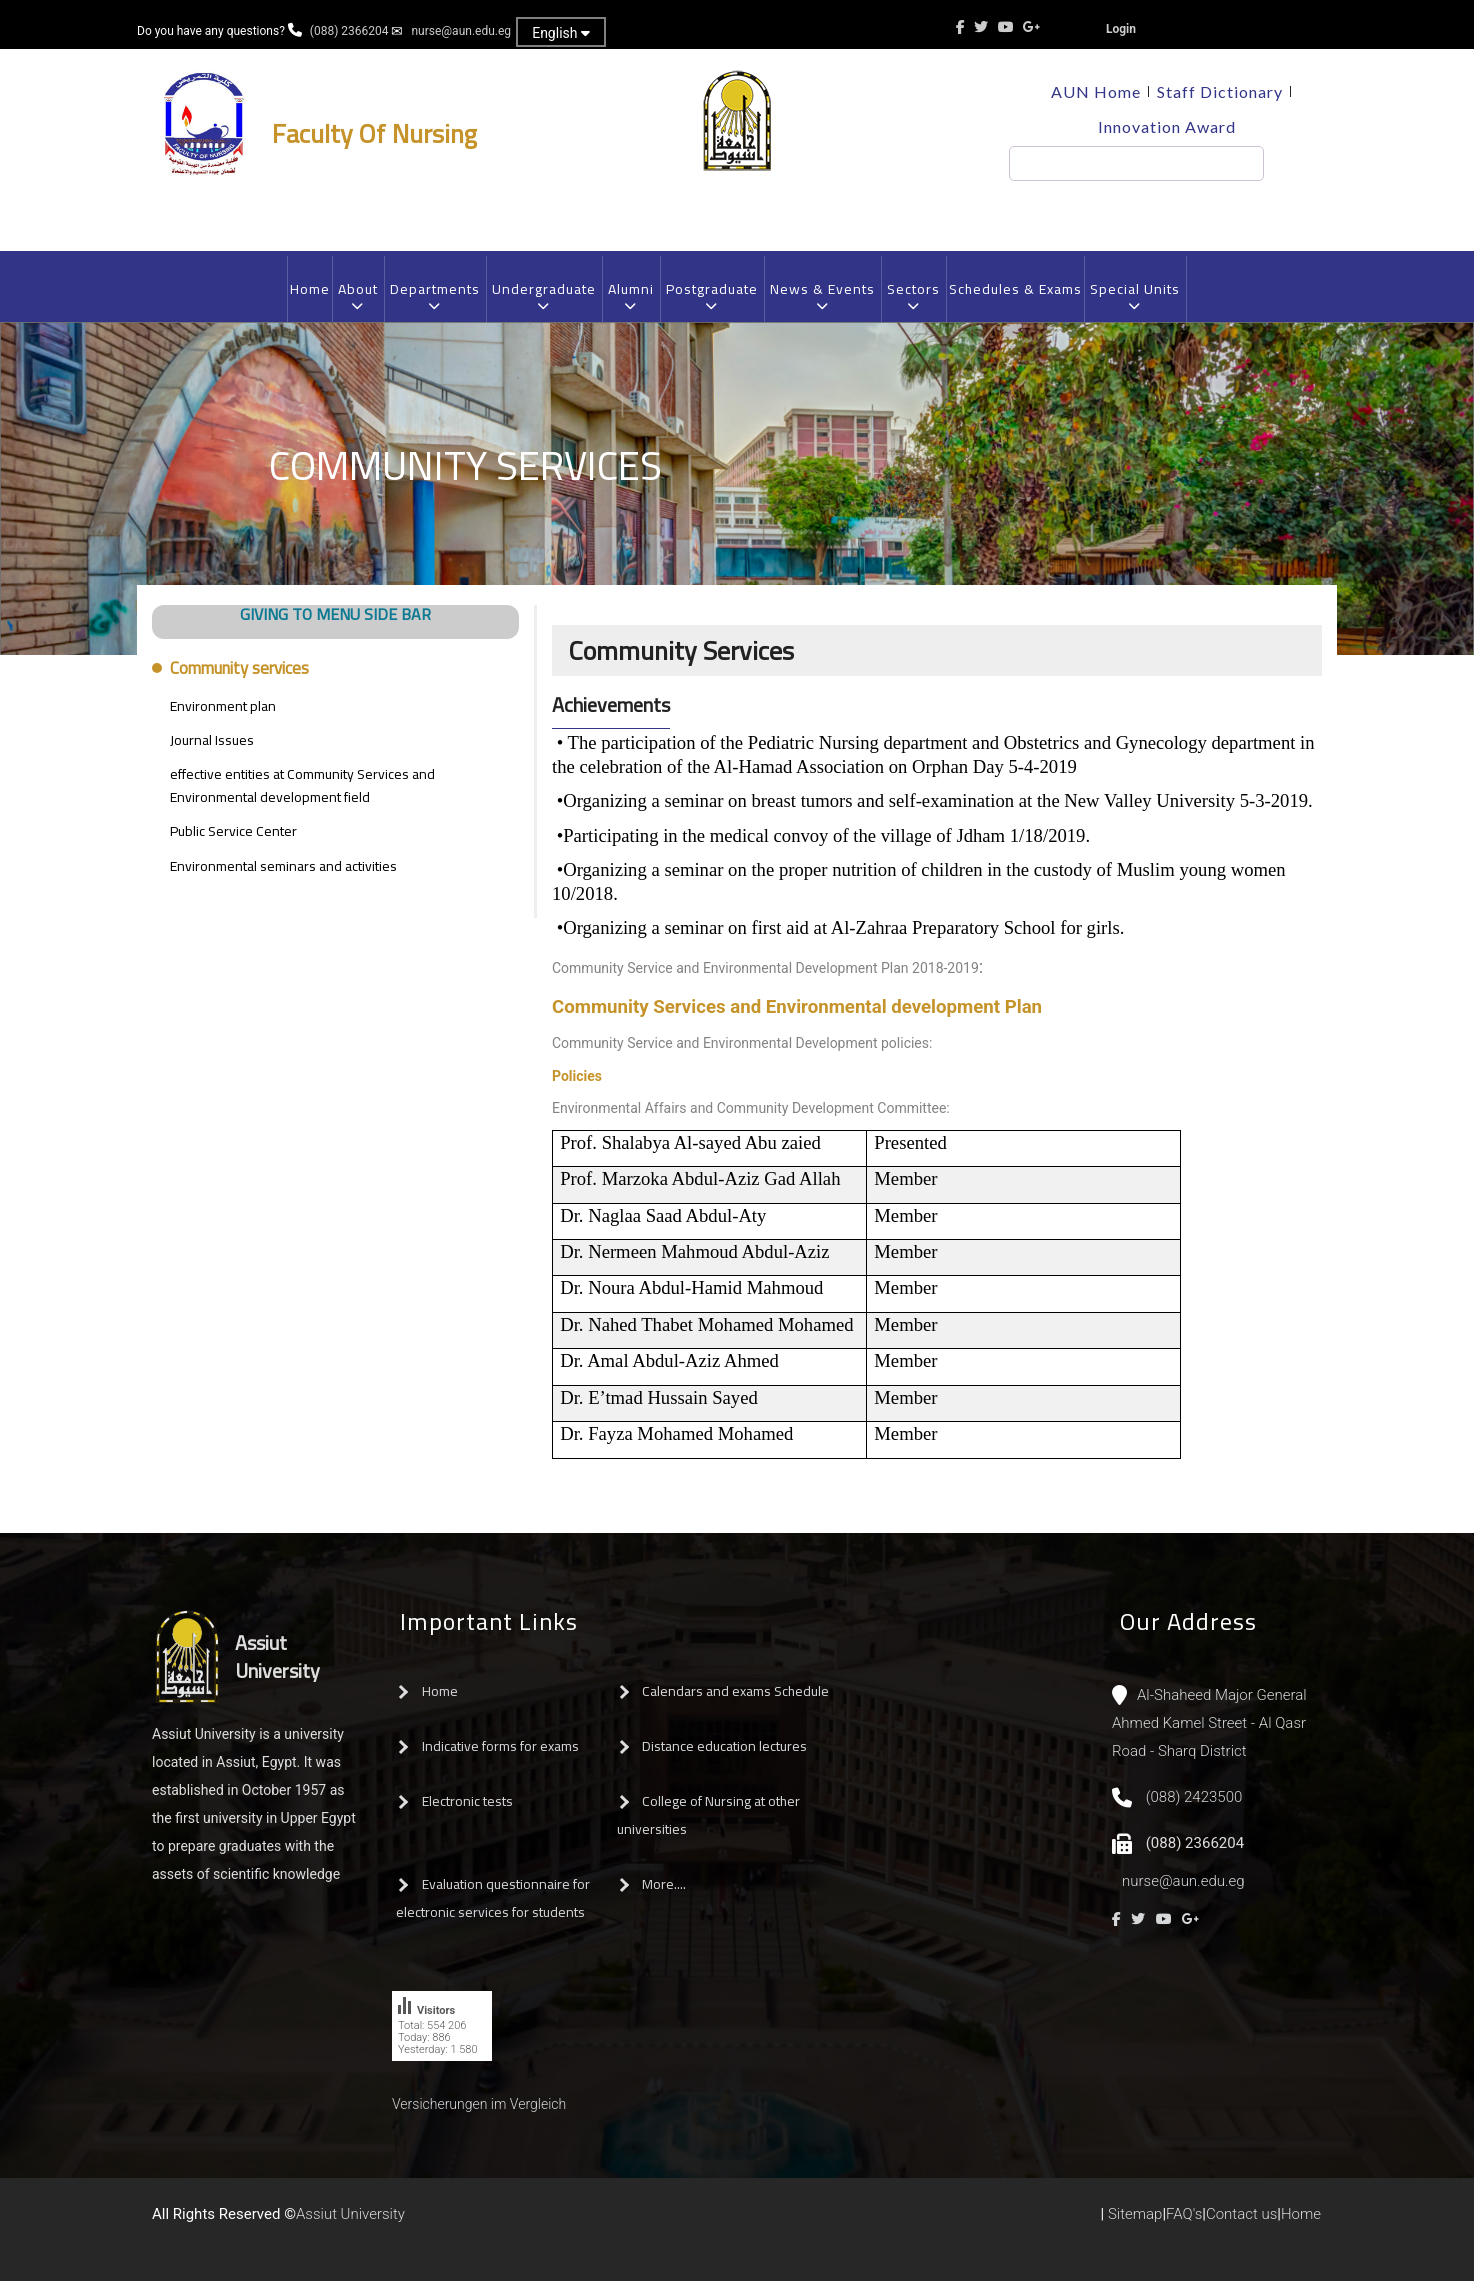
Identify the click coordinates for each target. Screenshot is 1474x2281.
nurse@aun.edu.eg (461, 31)
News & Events (822, 297)
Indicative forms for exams (500, 1746)
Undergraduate (543, 297)
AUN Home (1096, 91)
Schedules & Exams (1015, 289)
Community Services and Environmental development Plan (797, 1007)
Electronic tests (467, 1801)
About (357, 297)
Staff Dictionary (1220, 91)
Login (1121, 29)
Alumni (630, 297)
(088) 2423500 (1194, 1797)
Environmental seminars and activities (283, 866)
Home (310, 289)
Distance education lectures (724, 1746)
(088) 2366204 (349, 31)
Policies (577, 1076)
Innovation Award (1167, 126)
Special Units (1134, 297)
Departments (434, 297)
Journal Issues (212, 740)
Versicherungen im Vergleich (479, 2104)
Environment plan (223, 706)
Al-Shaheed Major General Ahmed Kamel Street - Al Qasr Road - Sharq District (1209, 1723)
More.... (664, 1884)
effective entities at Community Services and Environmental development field (302, 785)
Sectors (913, 297)
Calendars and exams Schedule (735, 1691)
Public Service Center (233, 831)
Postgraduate (711, 297)
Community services (239, 668)
